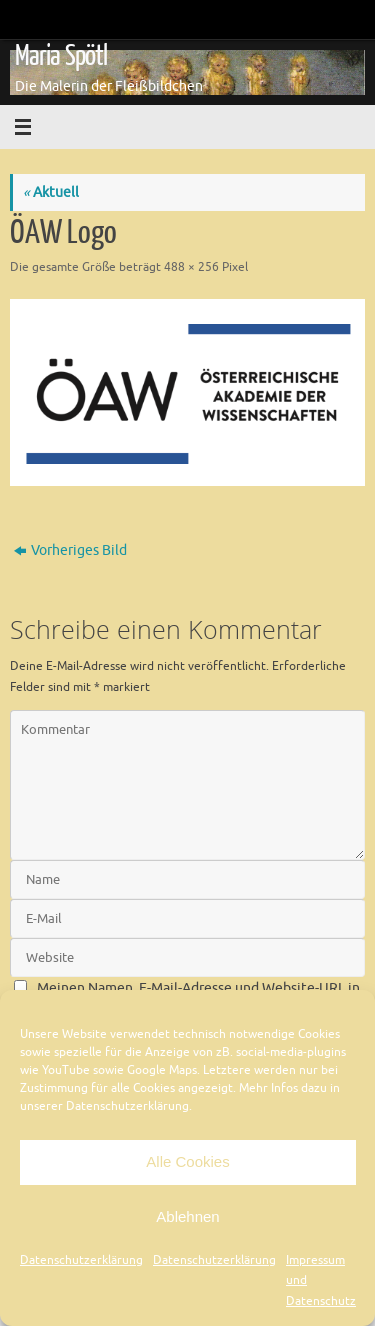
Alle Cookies (187, 1161)
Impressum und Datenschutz (321, 1280)
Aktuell (51, 192)
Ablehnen (187, 1216)
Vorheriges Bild (70, 550)
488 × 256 (191, 267)
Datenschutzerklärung (81, 1260)
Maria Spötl (61, 56)
